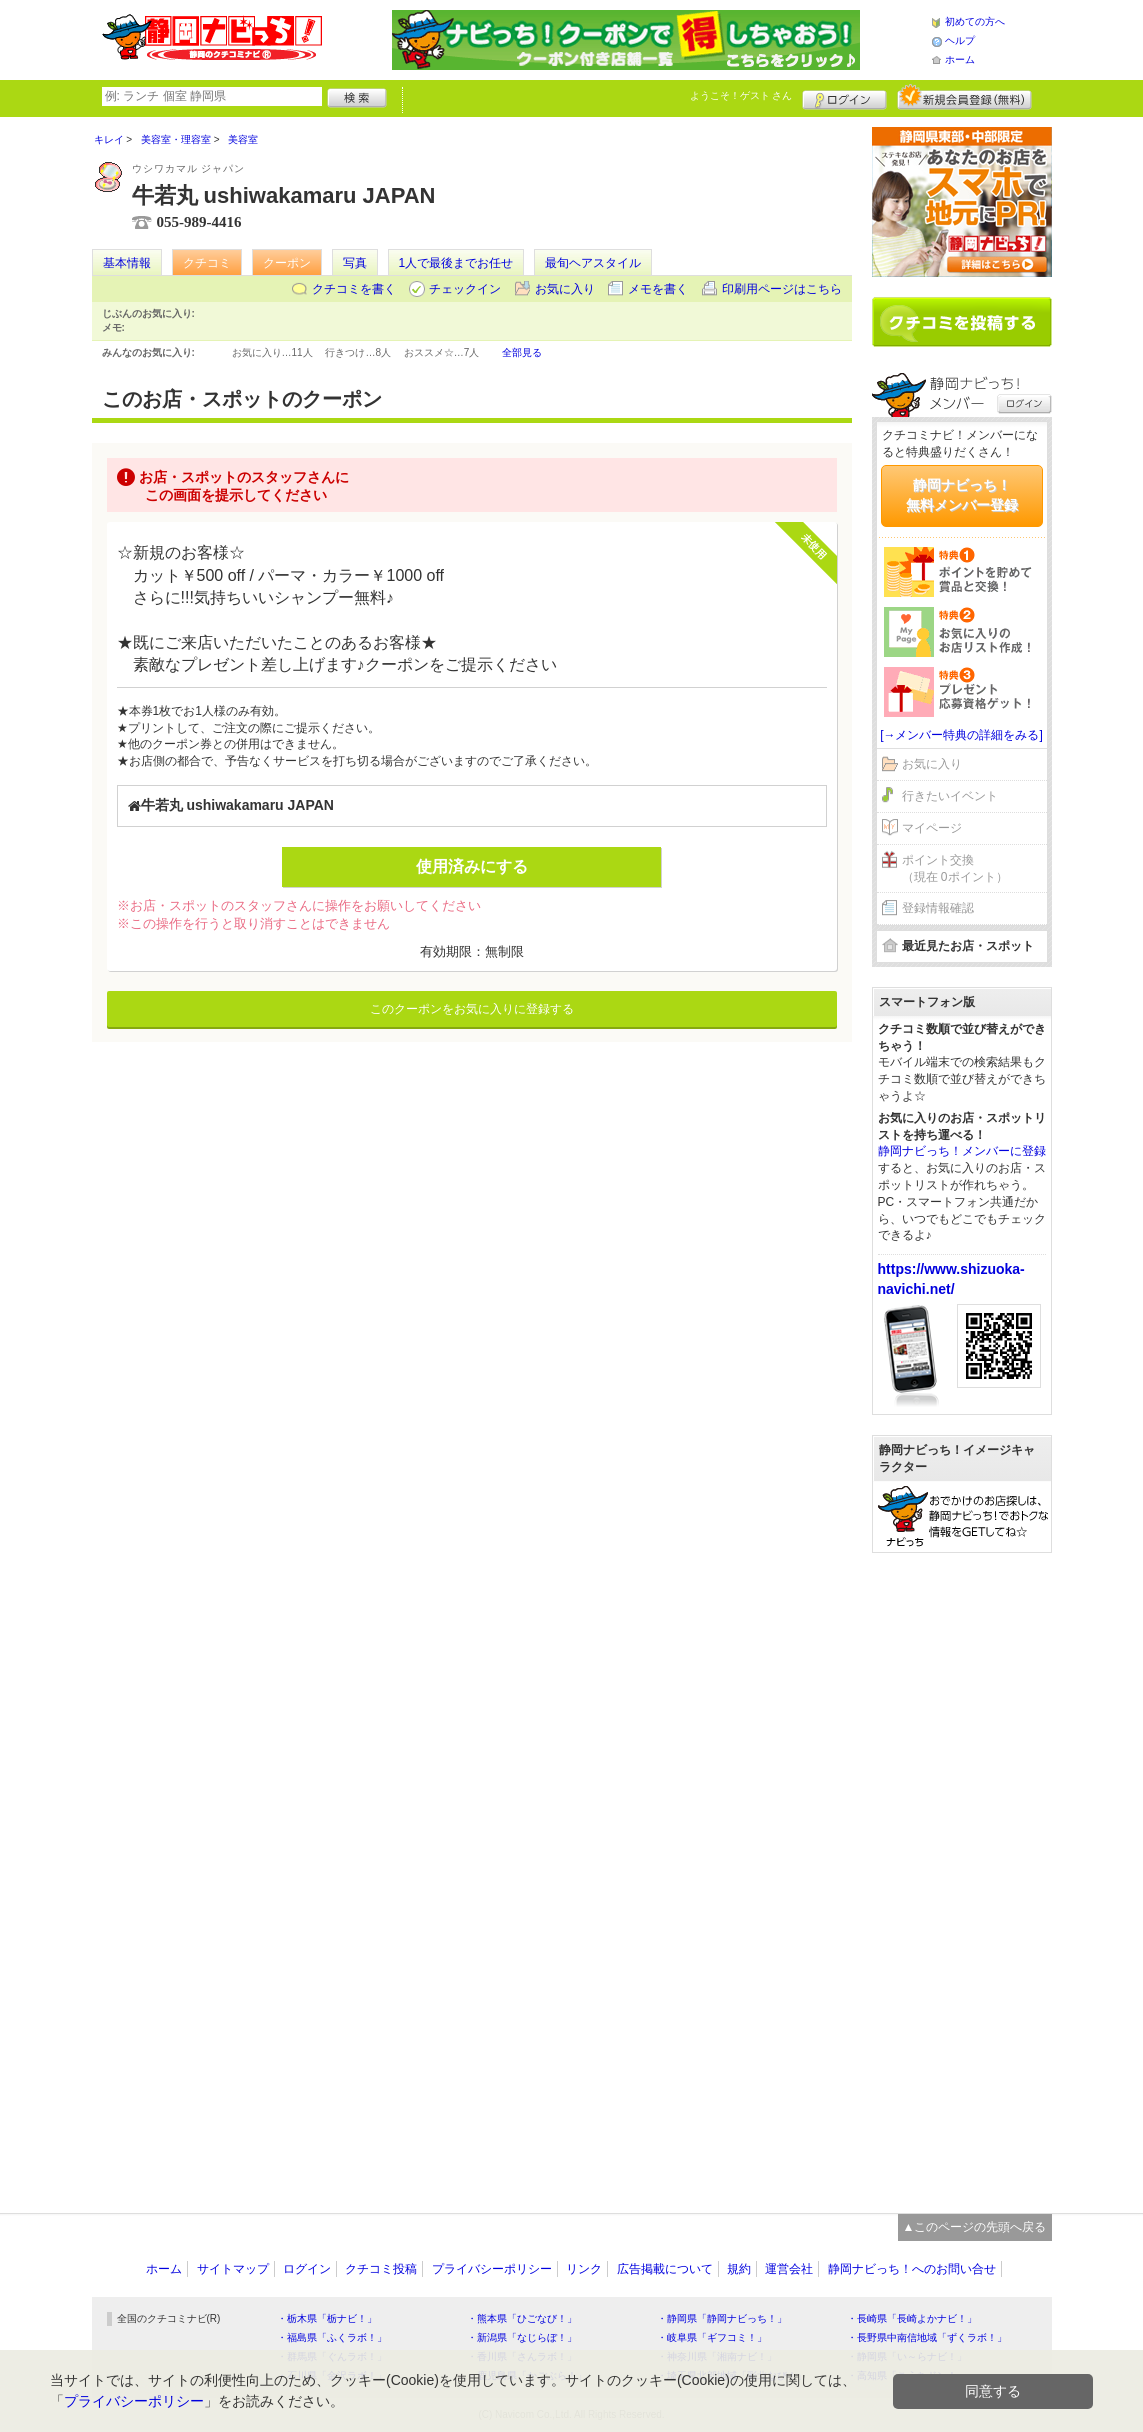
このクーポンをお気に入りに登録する (472, 1009)
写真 (355, 263)
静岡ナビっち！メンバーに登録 (962, 1151)
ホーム (960, 59)
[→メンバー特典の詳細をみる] (961, 735)
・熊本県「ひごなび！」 (522, 2318)
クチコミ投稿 (381, 2269)
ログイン (844, 97)
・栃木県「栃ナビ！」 (327, 2318)
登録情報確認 (938, 908)
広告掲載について (665, 2269)
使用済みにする (472, 866)
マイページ (932, 828)
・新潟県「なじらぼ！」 (522, 2337)
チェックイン (465, 289)
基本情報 (127, 263)
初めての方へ (975, 21)
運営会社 (789, 2269)
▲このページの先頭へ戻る (975, 2227)
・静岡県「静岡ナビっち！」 (722, 2318)
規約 (739, 2269)
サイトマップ (233, 2269)
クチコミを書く (354, 289)
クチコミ (207, 263)
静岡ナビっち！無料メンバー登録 (962, 495)
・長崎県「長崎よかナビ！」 (912, 2318)
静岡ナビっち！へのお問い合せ (912, 2269)
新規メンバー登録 (964, 97)
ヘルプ (960, 40)
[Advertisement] (962, 1873)
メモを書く (658, 289)
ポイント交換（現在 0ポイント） (955, 868)
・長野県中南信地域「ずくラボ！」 (927, 2337)
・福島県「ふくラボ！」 (332, 2337)
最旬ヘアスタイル (593, 263)
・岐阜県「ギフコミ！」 (712, 2337)
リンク (584, 2269)
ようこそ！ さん (741, 95)
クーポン (287, 263)
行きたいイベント (950, 796)
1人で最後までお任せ (456, 263)
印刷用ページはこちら (782, 289)
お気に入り (565, 289)
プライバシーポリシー (492, 2269)
